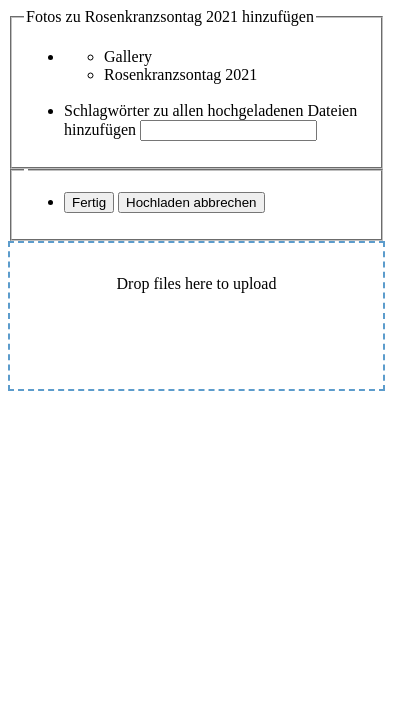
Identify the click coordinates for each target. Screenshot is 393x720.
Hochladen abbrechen (191, 202)
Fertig (89, 202)
